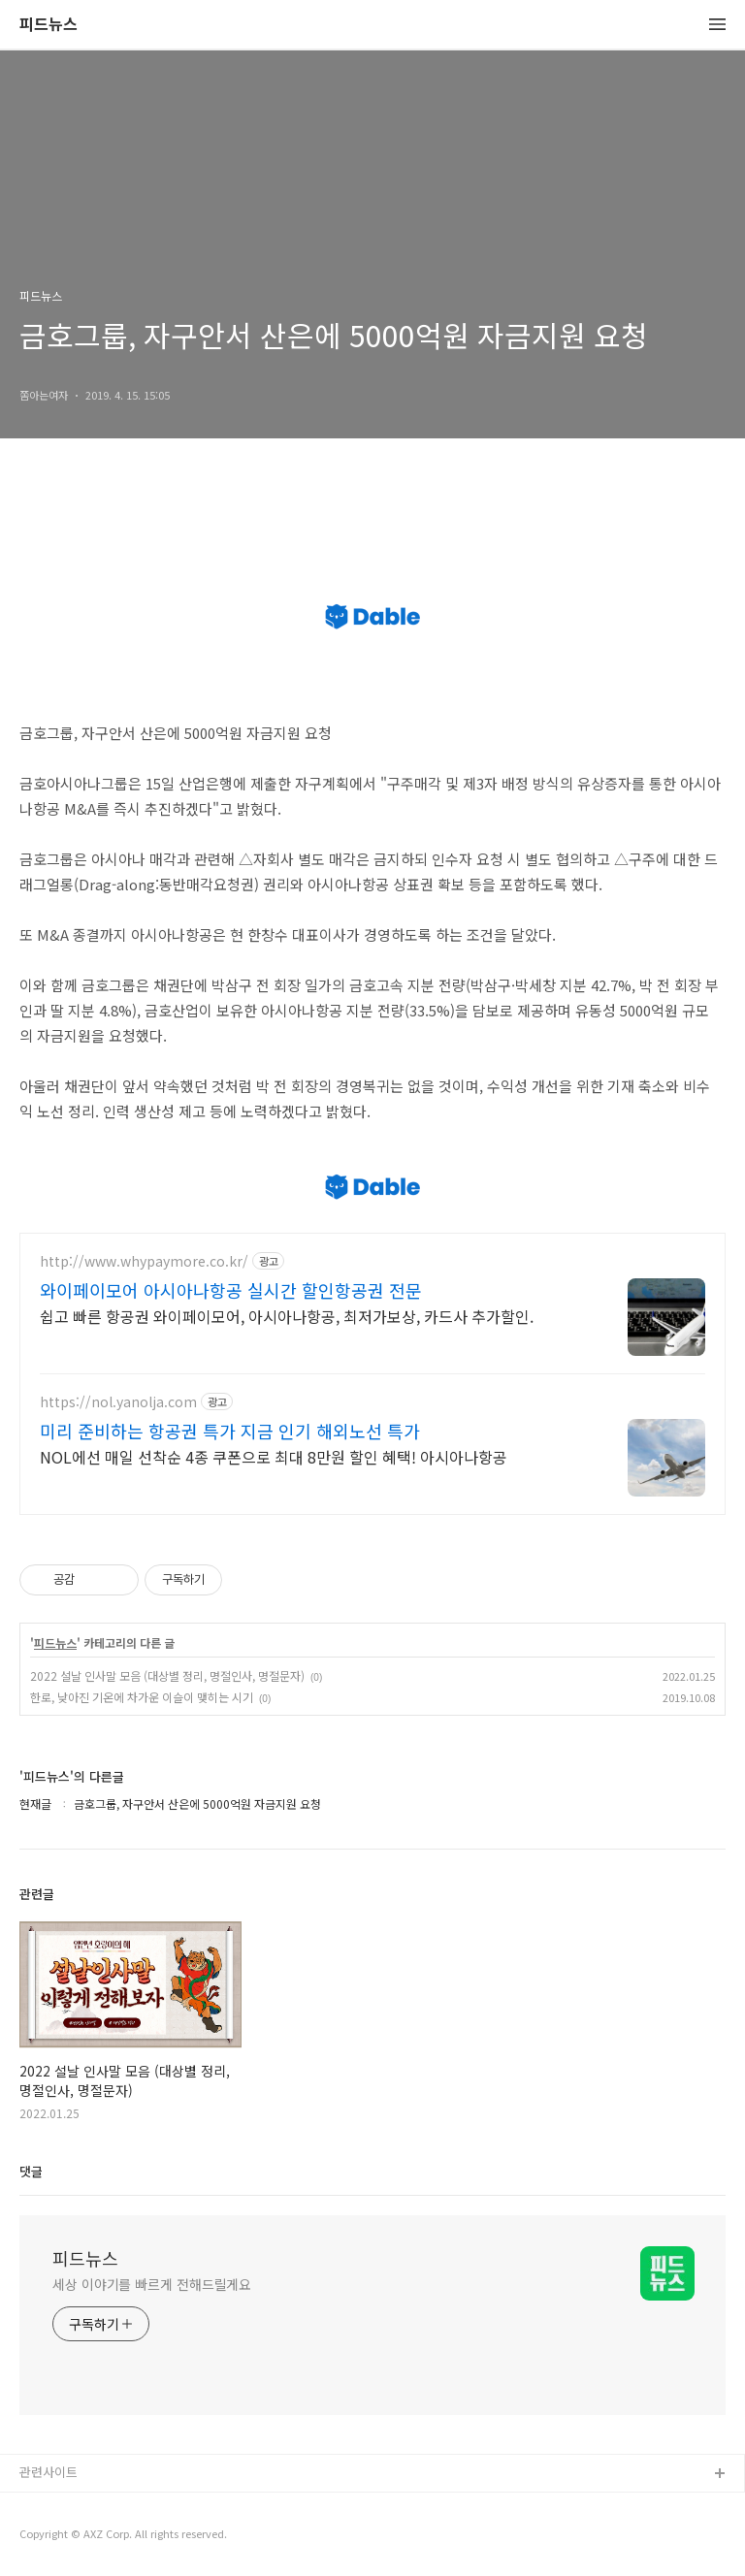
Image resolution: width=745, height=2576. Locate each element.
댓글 (31, 2171)
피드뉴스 (48, 25)
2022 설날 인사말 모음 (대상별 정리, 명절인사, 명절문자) (167, 1675)
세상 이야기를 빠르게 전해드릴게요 (151, 2284)
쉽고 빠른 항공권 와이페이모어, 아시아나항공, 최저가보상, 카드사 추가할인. (287, 1315)
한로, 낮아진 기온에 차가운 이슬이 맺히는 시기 (141, 1697)
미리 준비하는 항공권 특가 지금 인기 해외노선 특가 (230, 1430)
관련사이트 (48, 2472)
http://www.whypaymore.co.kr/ (144, 1261)
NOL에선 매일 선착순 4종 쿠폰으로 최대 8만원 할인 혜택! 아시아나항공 (273, 1456)
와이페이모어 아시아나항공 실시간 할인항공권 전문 (231, 1290)
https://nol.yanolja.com (118, 1402)
